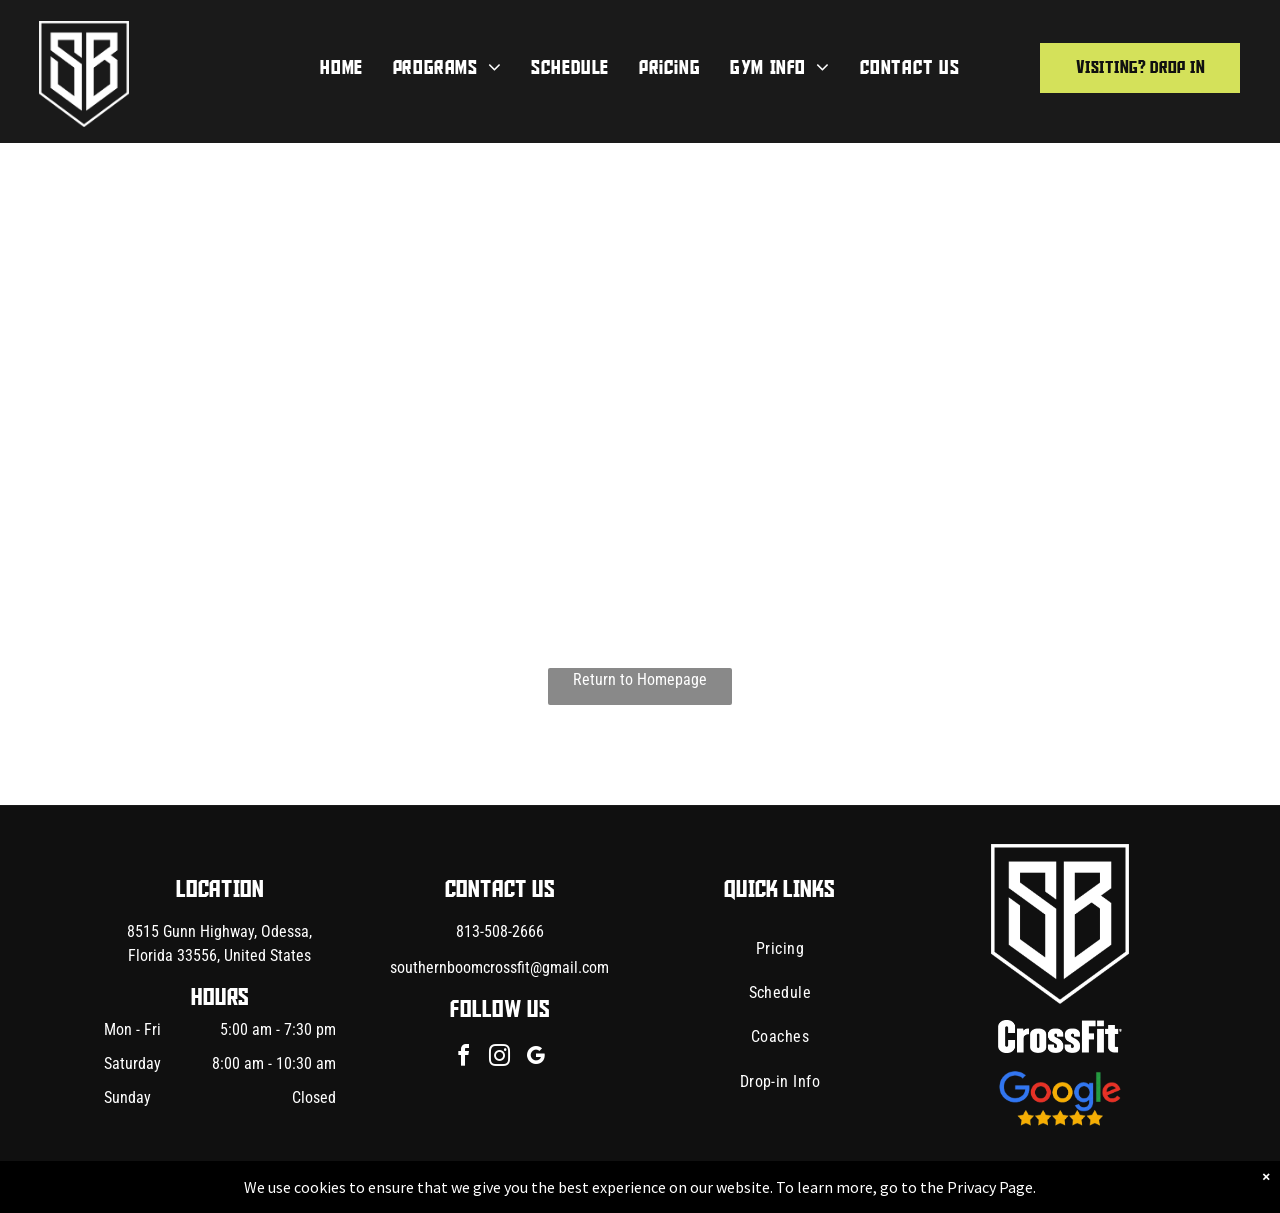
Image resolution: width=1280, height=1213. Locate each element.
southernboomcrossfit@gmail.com (499, 967)
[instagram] (500, 1058)
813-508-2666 (500, 931)
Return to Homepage (640, 679)
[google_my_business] (536, 1058)
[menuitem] (341, 68)
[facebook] (464, 1058)
